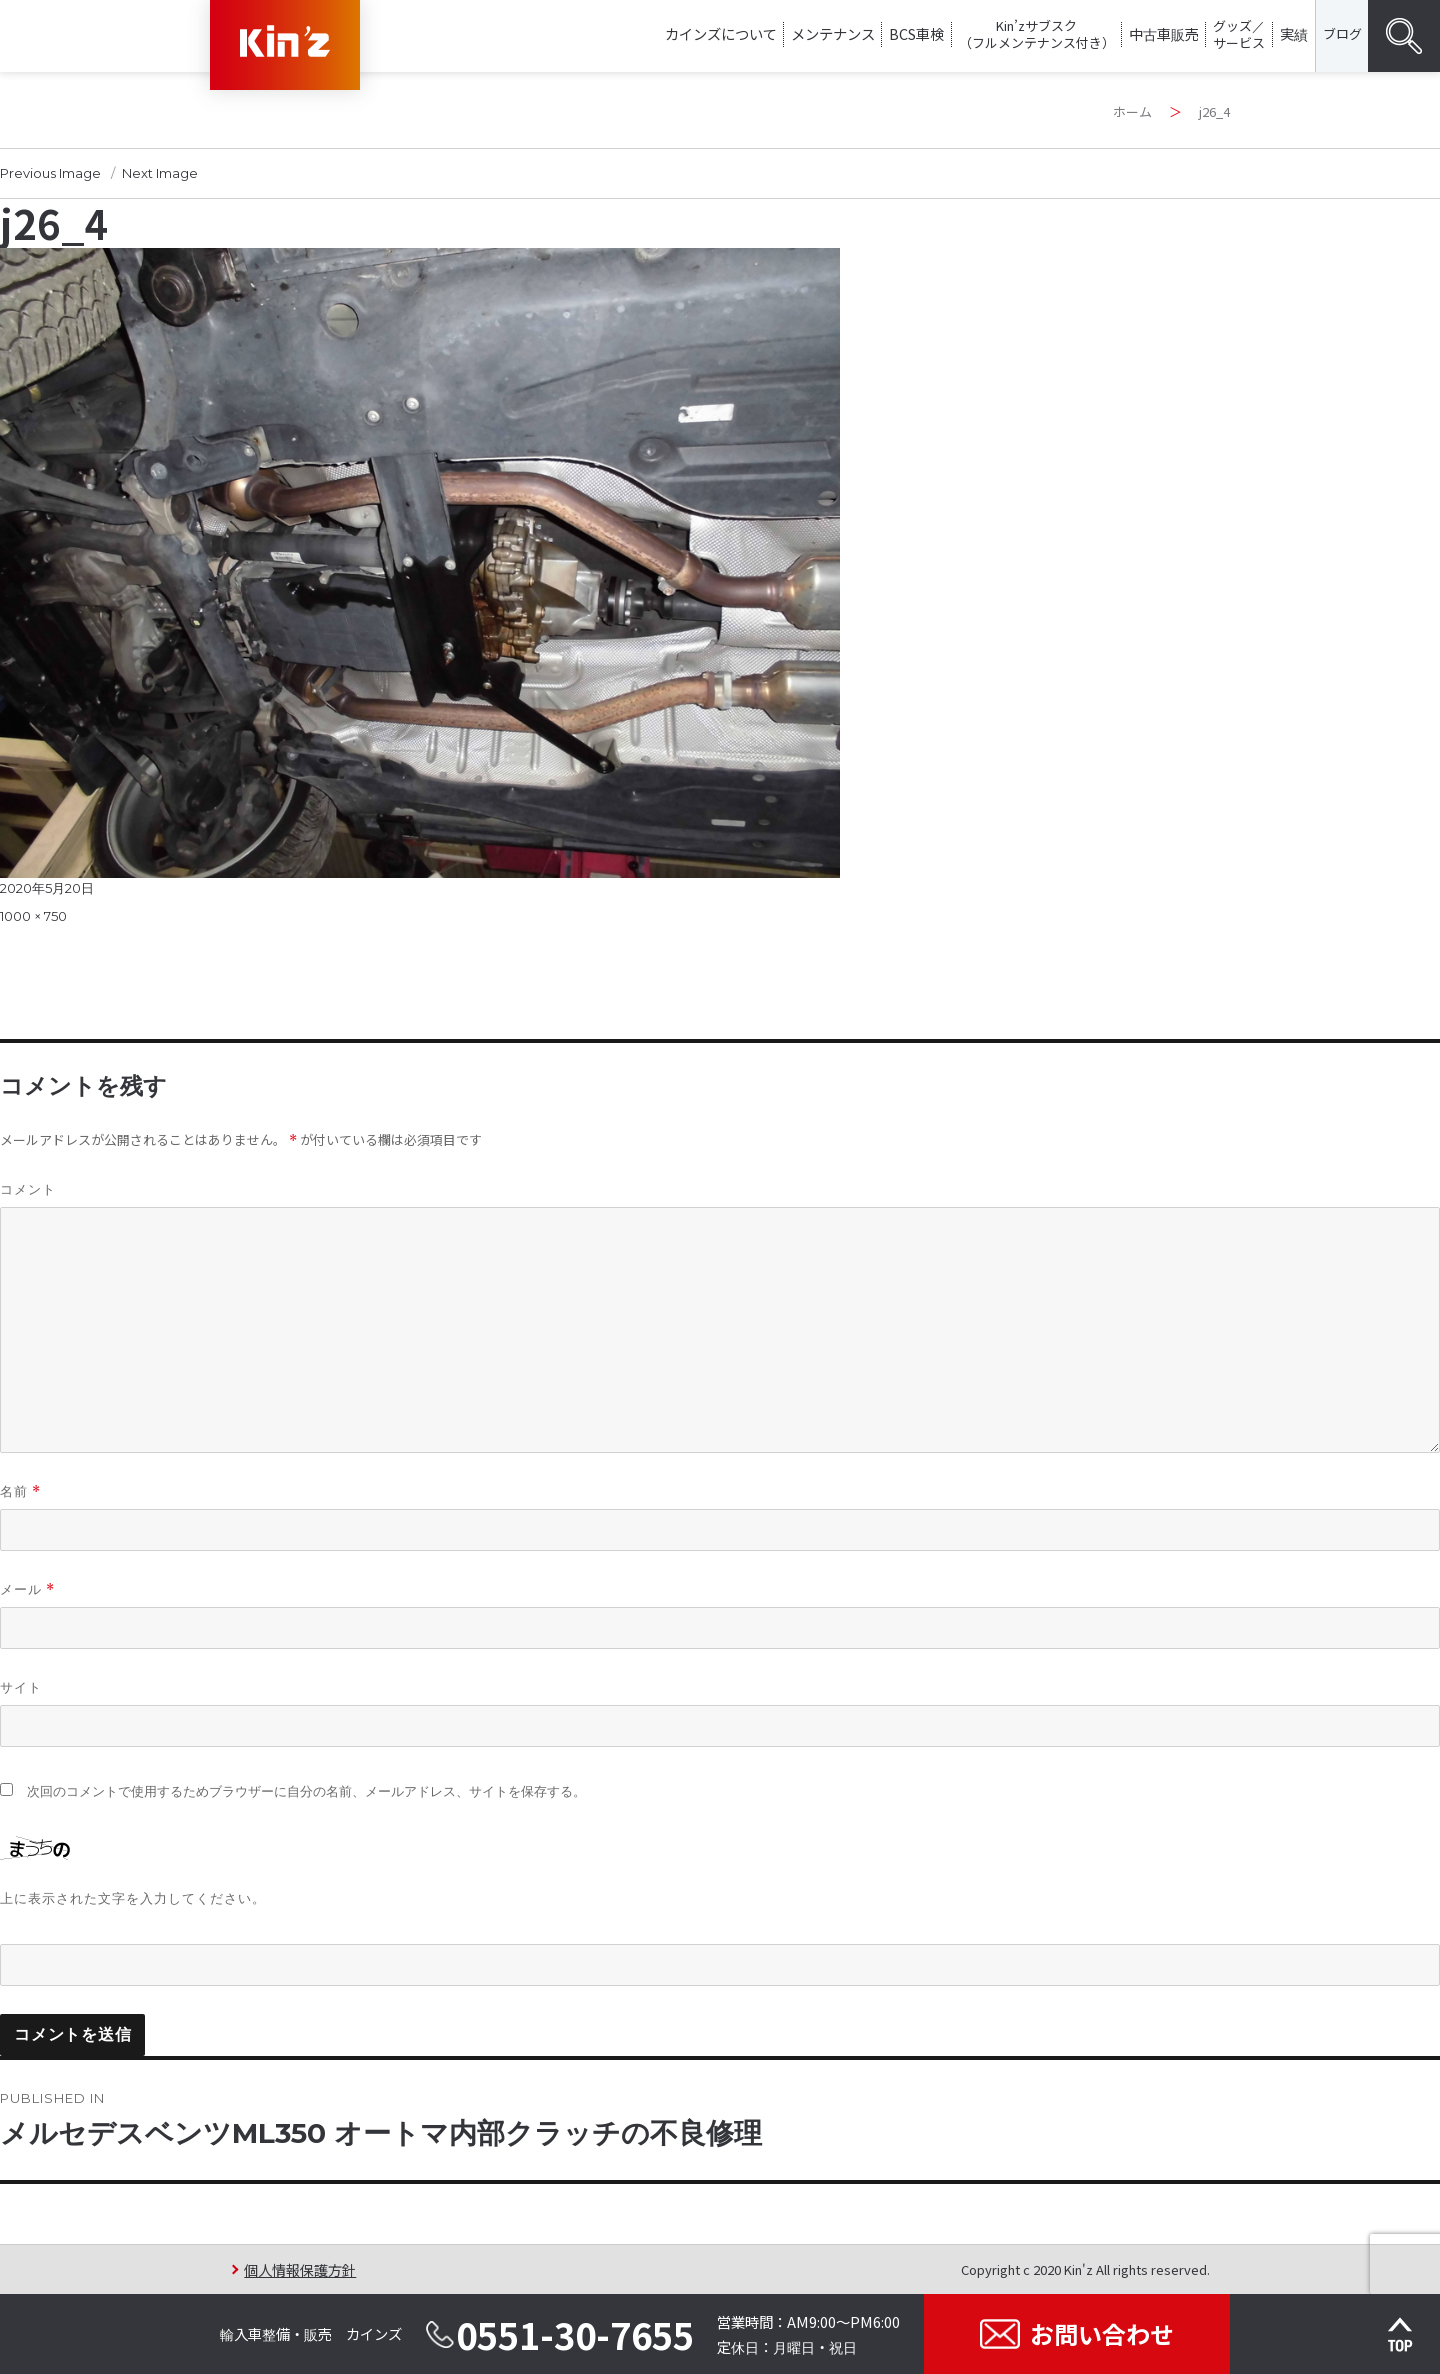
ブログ (1342, 33)
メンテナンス (833, 33)
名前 (20, 1491)
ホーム (1132, 111)
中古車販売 (1164, 33)
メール (27, 1589)
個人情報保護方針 (300, 2269)
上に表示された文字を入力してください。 (133, 1898)
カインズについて (721, 33)
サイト (21, 1687)
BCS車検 (916, 33)
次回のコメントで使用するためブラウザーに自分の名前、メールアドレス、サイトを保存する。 (306, 1791)
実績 (1294, 33)
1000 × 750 (33, 916)
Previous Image (50, 173)
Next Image (160, 173)
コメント (28, 1189)
